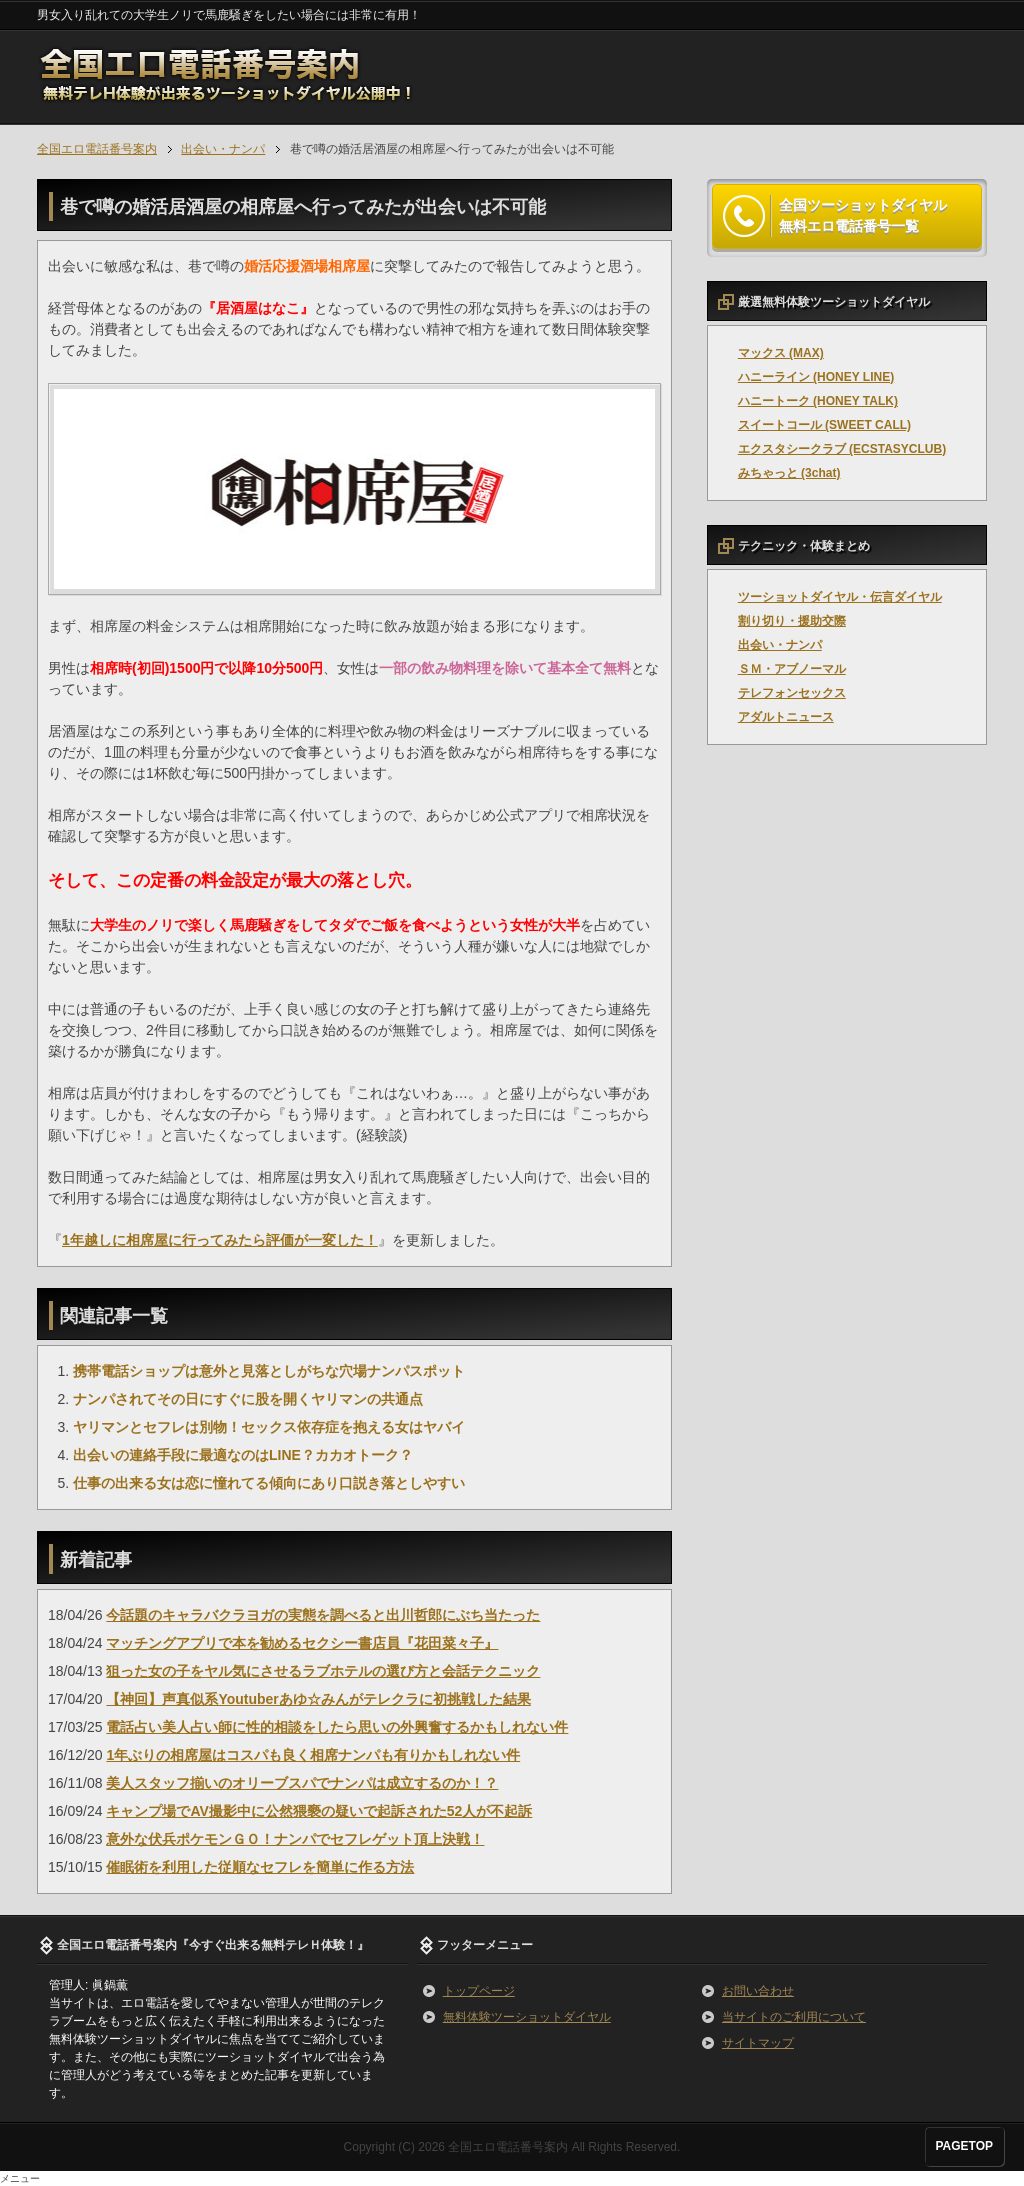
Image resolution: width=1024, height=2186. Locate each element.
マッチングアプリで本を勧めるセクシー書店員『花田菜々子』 (302, 1643)
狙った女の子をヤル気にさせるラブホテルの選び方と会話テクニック (323, 1671)
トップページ (479, 1991)
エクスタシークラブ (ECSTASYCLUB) (842, 449)
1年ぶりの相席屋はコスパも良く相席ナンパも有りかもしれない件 (313, 1755)
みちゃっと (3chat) (789, 473)
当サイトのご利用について (794, 2017)
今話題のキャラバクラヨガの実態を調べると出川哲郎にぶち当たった (323, 1615)
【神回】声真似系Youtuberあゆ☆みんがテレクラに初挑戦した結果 (318, 1699)
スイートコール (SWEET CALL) (824, 425)
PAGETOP (964, 2146)
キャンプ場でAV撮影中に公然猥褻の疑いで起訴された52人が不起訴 (319, 1811)
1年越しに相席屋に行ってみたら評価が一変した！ (220, 1240)
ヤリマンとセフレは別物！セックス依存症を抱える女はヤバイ (269, 1427)
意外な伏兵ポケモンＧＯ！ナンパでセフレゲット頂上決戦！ (295, 1839)
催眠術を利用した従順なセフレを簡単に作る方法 (260, 1867)
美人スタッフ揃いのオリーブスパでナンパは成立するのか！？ (302, 1783)
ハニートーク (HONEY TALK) (818, 401)
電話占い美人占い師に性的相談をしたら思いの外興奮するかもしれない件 (337, 1727)
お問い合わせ (758, 1991)
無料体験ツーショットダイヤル (527, 2017)
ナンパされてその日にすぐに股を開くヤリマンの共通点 (248, 1399)
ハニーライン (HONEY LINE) (816, 377)
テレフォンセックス (792, 693)
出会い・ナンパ (780, 645)
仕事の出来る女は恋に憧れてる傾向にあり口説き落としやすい (269, 1483)
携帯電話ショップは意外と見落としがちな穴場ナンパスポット (269, 1371)
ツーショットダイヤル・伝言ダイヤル (840, 597)
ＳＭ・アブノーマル (792, 669)
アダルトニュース (786, 717)
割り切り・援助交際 (792, 621)
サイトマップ (758, 2043)
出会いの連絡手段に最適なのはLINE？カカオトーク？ (243, 1455)
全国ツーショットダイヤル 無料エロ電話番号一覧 (863, 216)
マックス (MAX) (781, 353)
